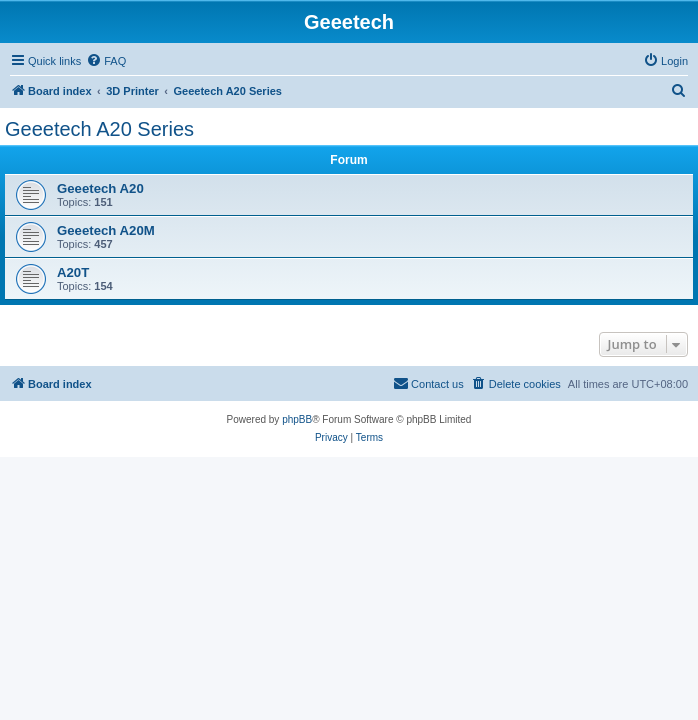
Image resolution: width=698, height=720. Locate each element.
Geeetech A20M (106, 230)
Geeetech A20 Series (99, 129)
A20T (73, 272)
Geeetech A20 (100, 188)
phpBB (297, 419)
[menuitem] (106, 61)
